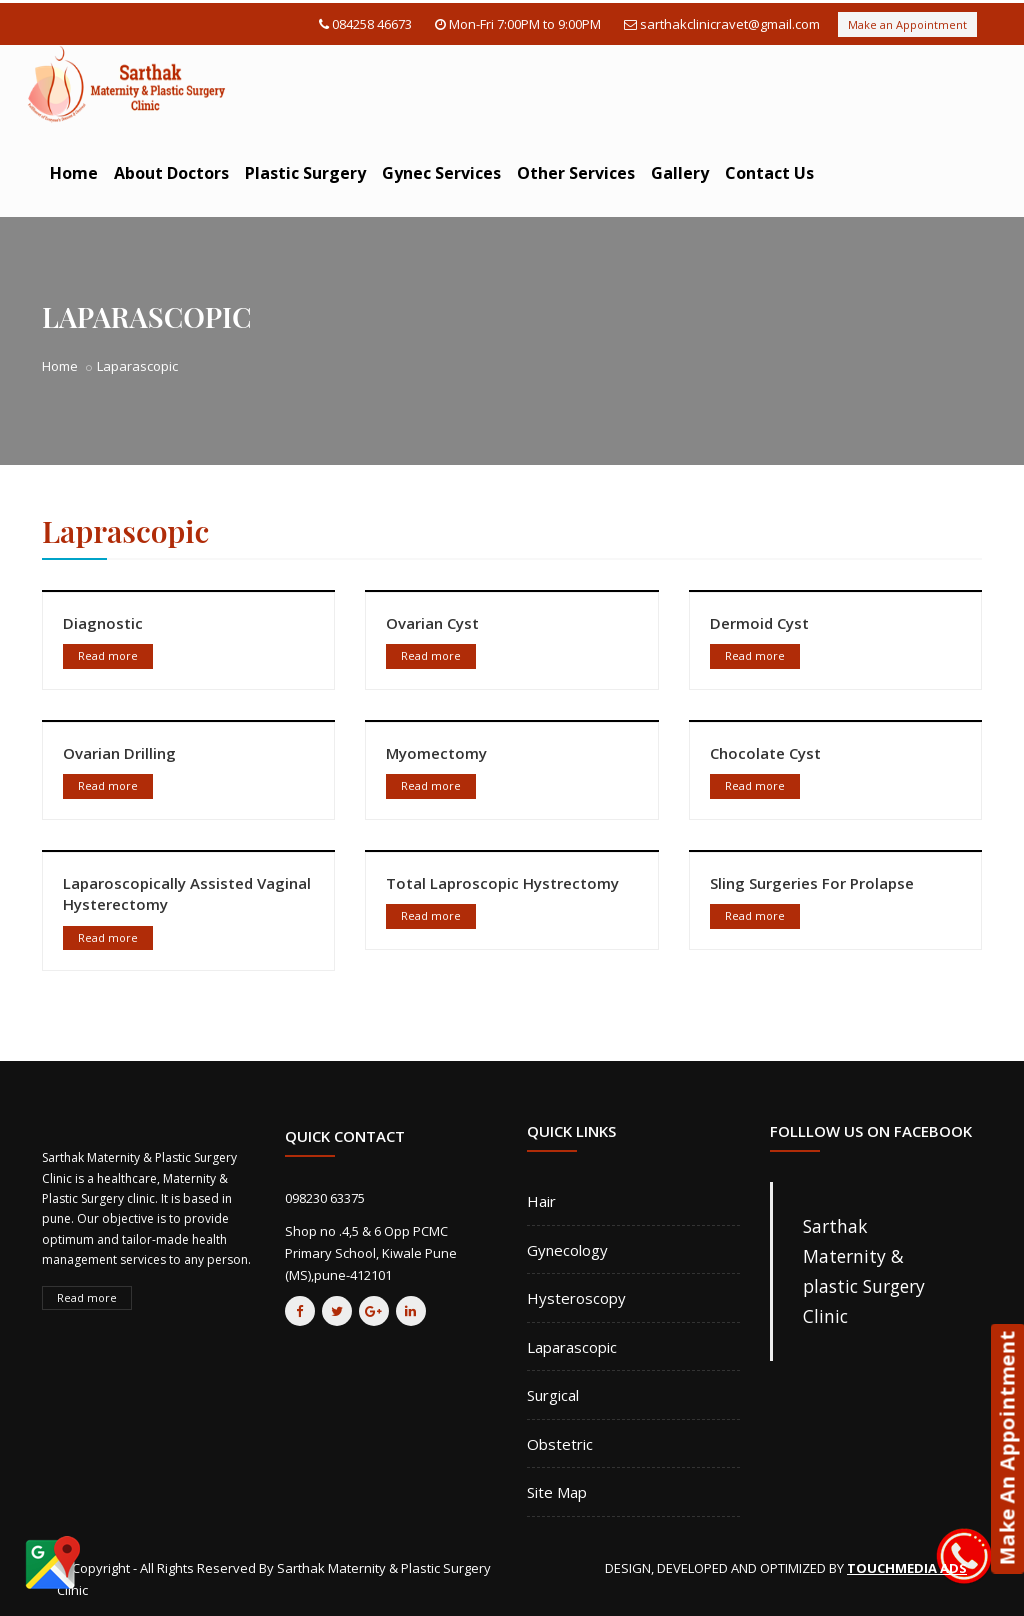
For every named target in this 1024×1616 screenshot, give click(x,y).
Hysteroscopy (576, 1298)
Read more (108, 655)
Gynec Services (441, 173)
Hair (541, 1201)
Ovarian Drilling (119, 753)
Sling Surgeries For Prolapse (812, 883)
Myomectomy (436, 753)
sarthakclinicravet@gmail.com (730, 24)
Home (74, 173)
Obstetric (560, 1444)
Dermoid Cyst (759, 623)
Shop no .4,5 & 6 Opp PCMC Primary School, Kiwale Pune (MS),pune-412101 (371, 1253)
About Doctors (171, 173)
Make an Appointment (907, 24)
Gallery (680, 173)
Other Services (576, 173)
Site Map (557, 1492)
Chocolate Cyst (765, 753)
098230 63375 (325, 1198)
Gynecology (567, 1250)
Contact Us (769, 173)
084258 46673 (372, 24)
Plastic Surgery (305, 173)
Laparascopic (572, 1347)
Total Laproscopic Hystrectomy (502, 883)
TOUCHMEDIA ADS (907, 1568)
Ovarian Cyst (432, 623)
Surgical (553, 1395)
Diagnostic (103, 623)
